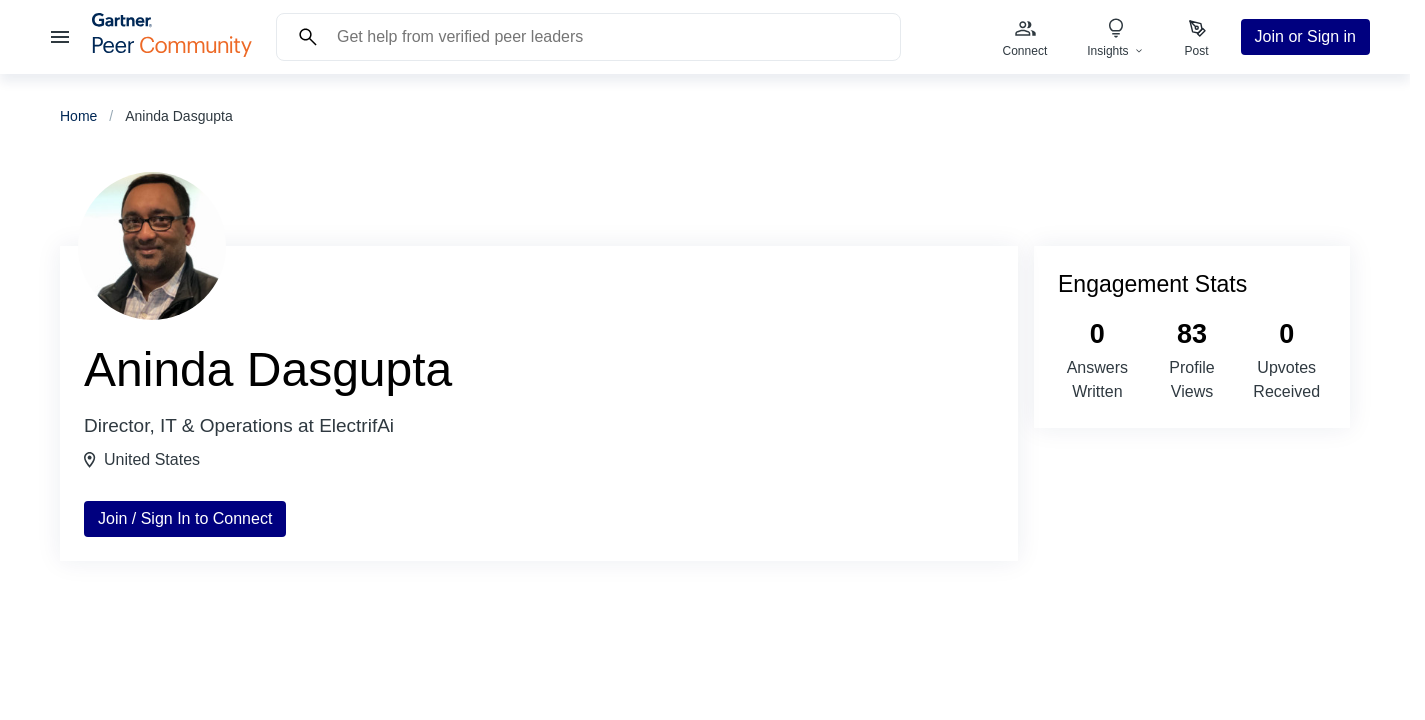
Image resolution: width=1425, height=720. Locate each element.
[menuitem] (1025, 37)
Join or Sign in (1305, 36)
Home (78, 116)
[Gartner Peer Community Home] (172, 51)
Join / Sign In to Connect (185, 518)
